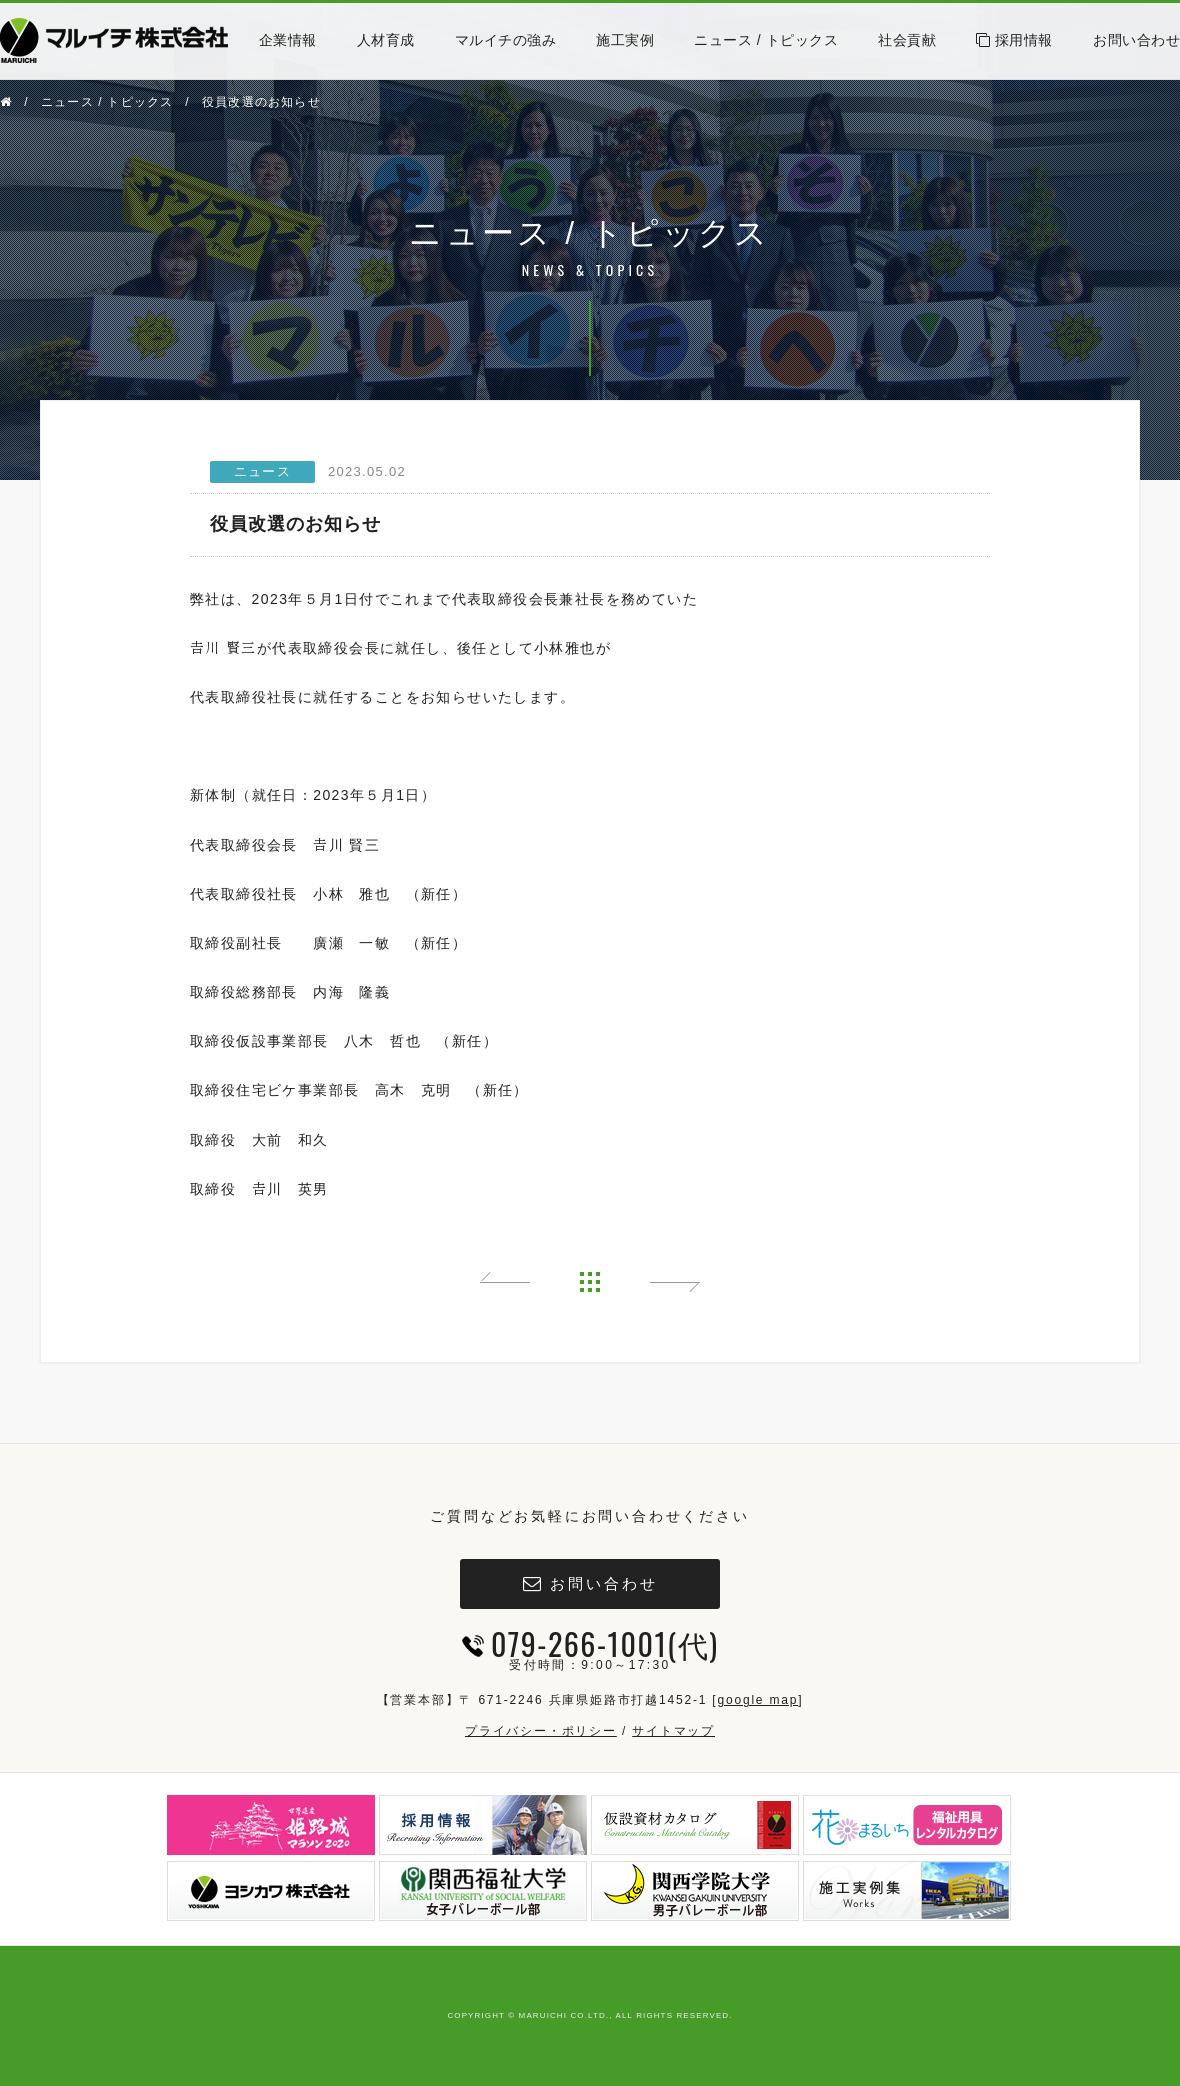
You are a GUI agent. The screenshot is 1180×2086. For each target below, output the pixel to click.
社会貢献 (907, 40)
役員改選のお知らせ (261, 102)
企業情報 (288, 40)
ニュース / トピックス (766, 40)
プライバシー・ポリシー (541, 1731)
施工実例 (625, 40)
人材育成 (386, 40)
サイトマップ (673, 1731)
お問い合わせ (1136, 40)
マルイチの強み (506, 40)
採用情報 (1014, 40)
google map (757, 1700)
